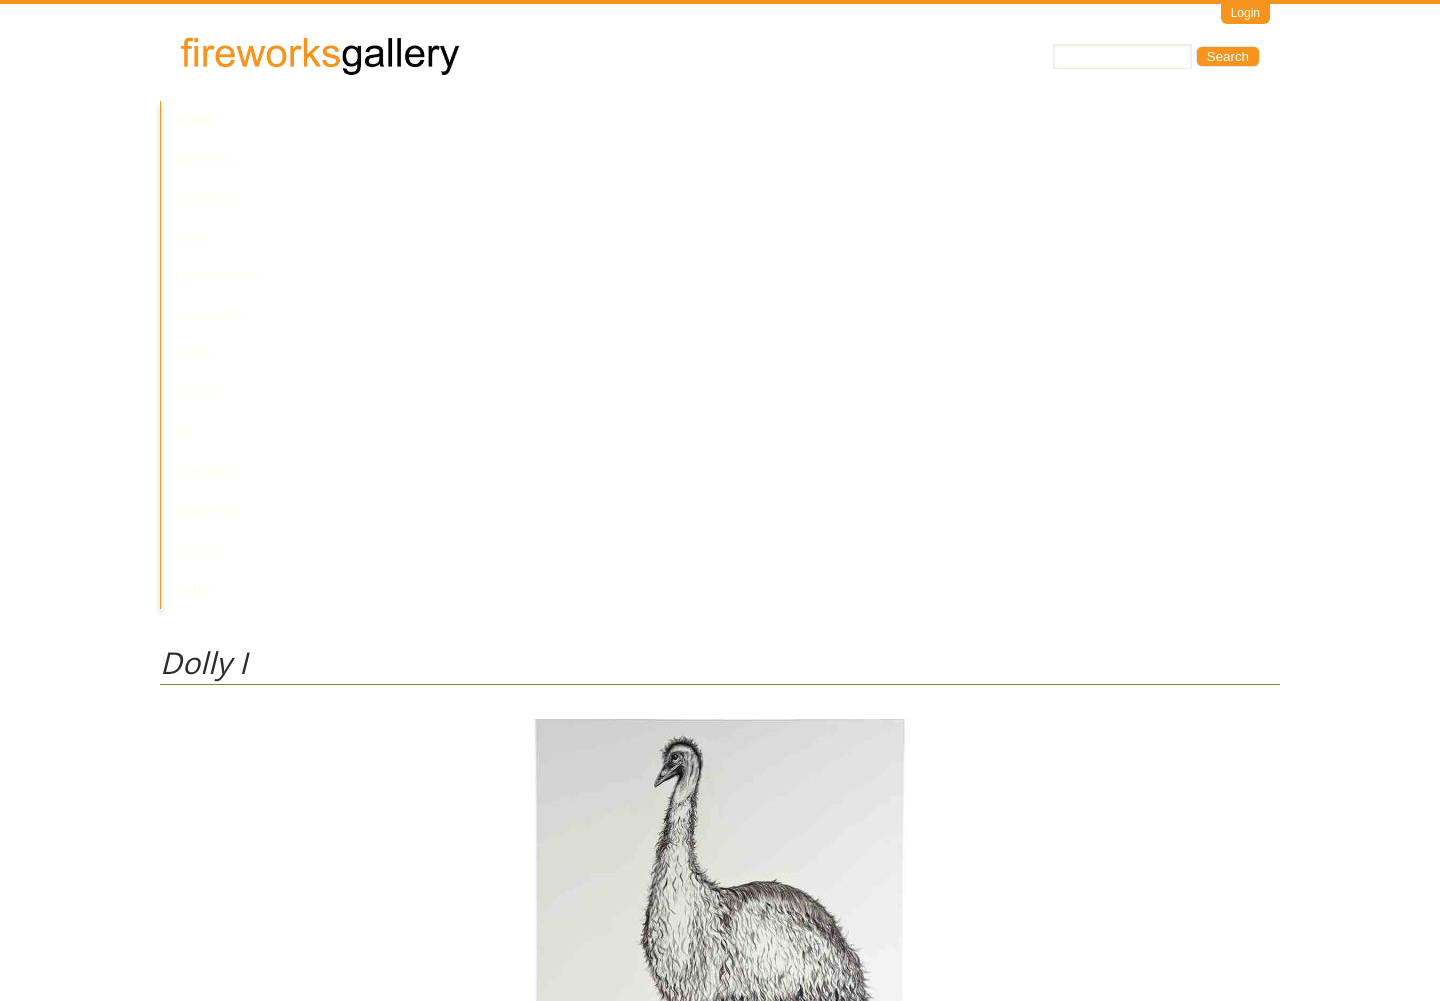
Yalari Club (983, 120)
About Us (718, 120)
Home (194, 120)
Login (1245, 13)
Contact (803, 120)
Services (888, 120)
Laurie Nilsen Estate (218, 759)
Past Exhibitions (453, 120)
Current (342, 120)
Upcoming (570, 120)
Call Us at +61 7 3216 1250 (364, 916)
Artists (262, 120)
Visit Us (241, 916)
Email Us (186, 916)
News (644, 120)
